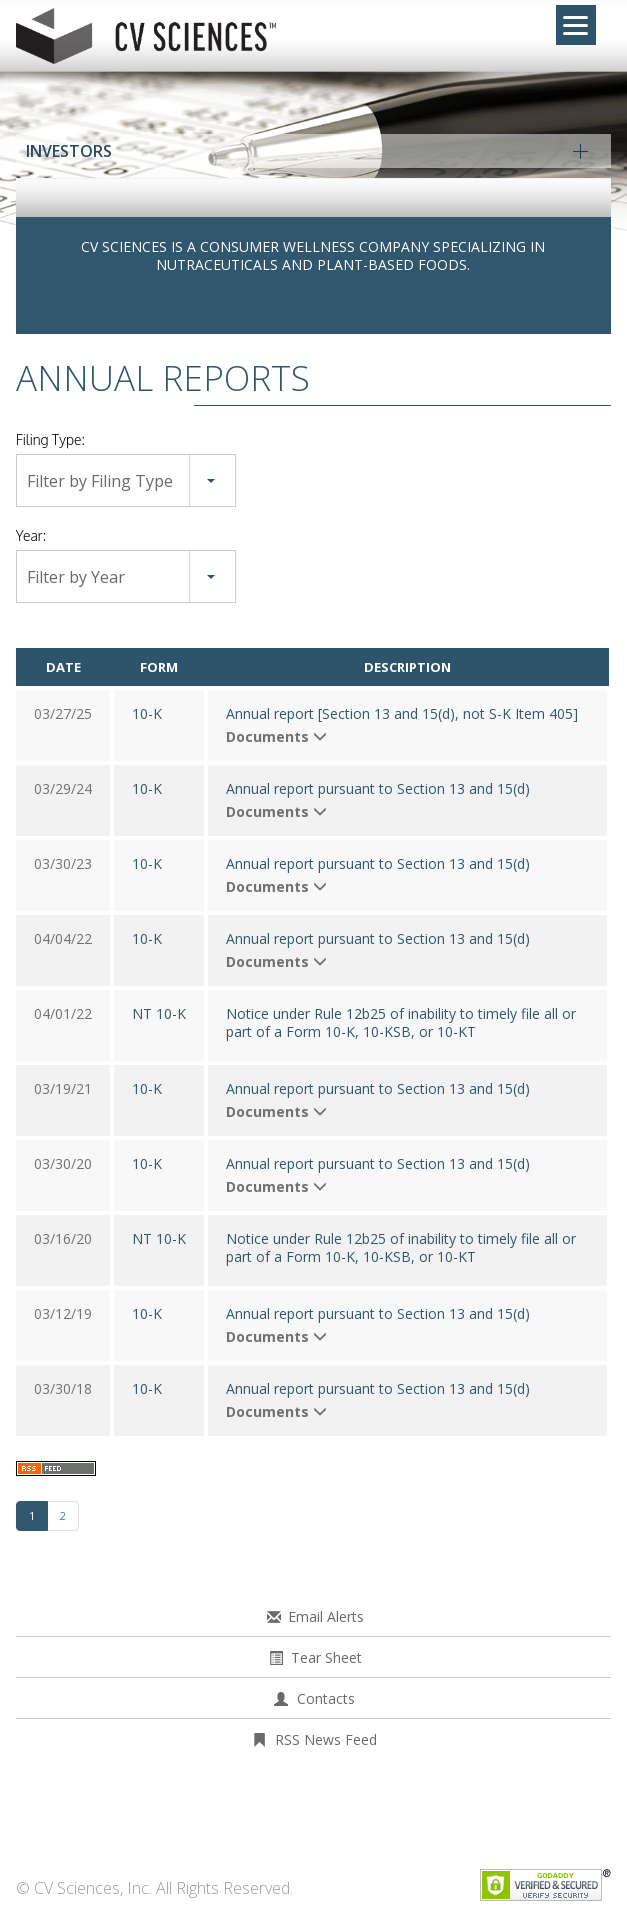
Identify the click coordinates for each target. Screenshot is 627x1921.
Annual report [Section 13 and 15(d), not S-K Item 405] (402, 714)
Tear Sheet (326, 1657)
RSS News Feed (326, 1739)
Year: (31, 535)
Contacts (326, 1698)
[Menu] (576, 25)
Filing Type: (50, 439)
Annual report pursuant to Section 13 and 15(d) (378, 789)
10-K (147, 713)
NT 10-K (159, 1013)
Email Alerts (326, 1616)
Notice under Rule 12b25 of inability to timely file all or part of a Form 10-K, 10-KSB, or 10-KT (401, 1023)
